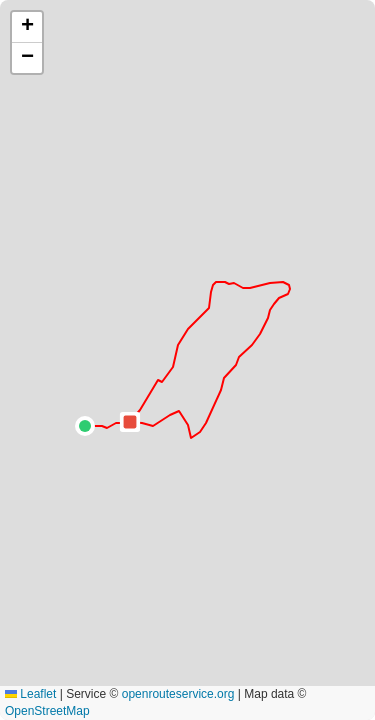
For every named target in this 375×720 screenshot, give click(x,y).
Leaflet (30, 694)
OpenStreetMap (47, 711)
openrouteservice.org (178, 694)
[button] (85, 426)
